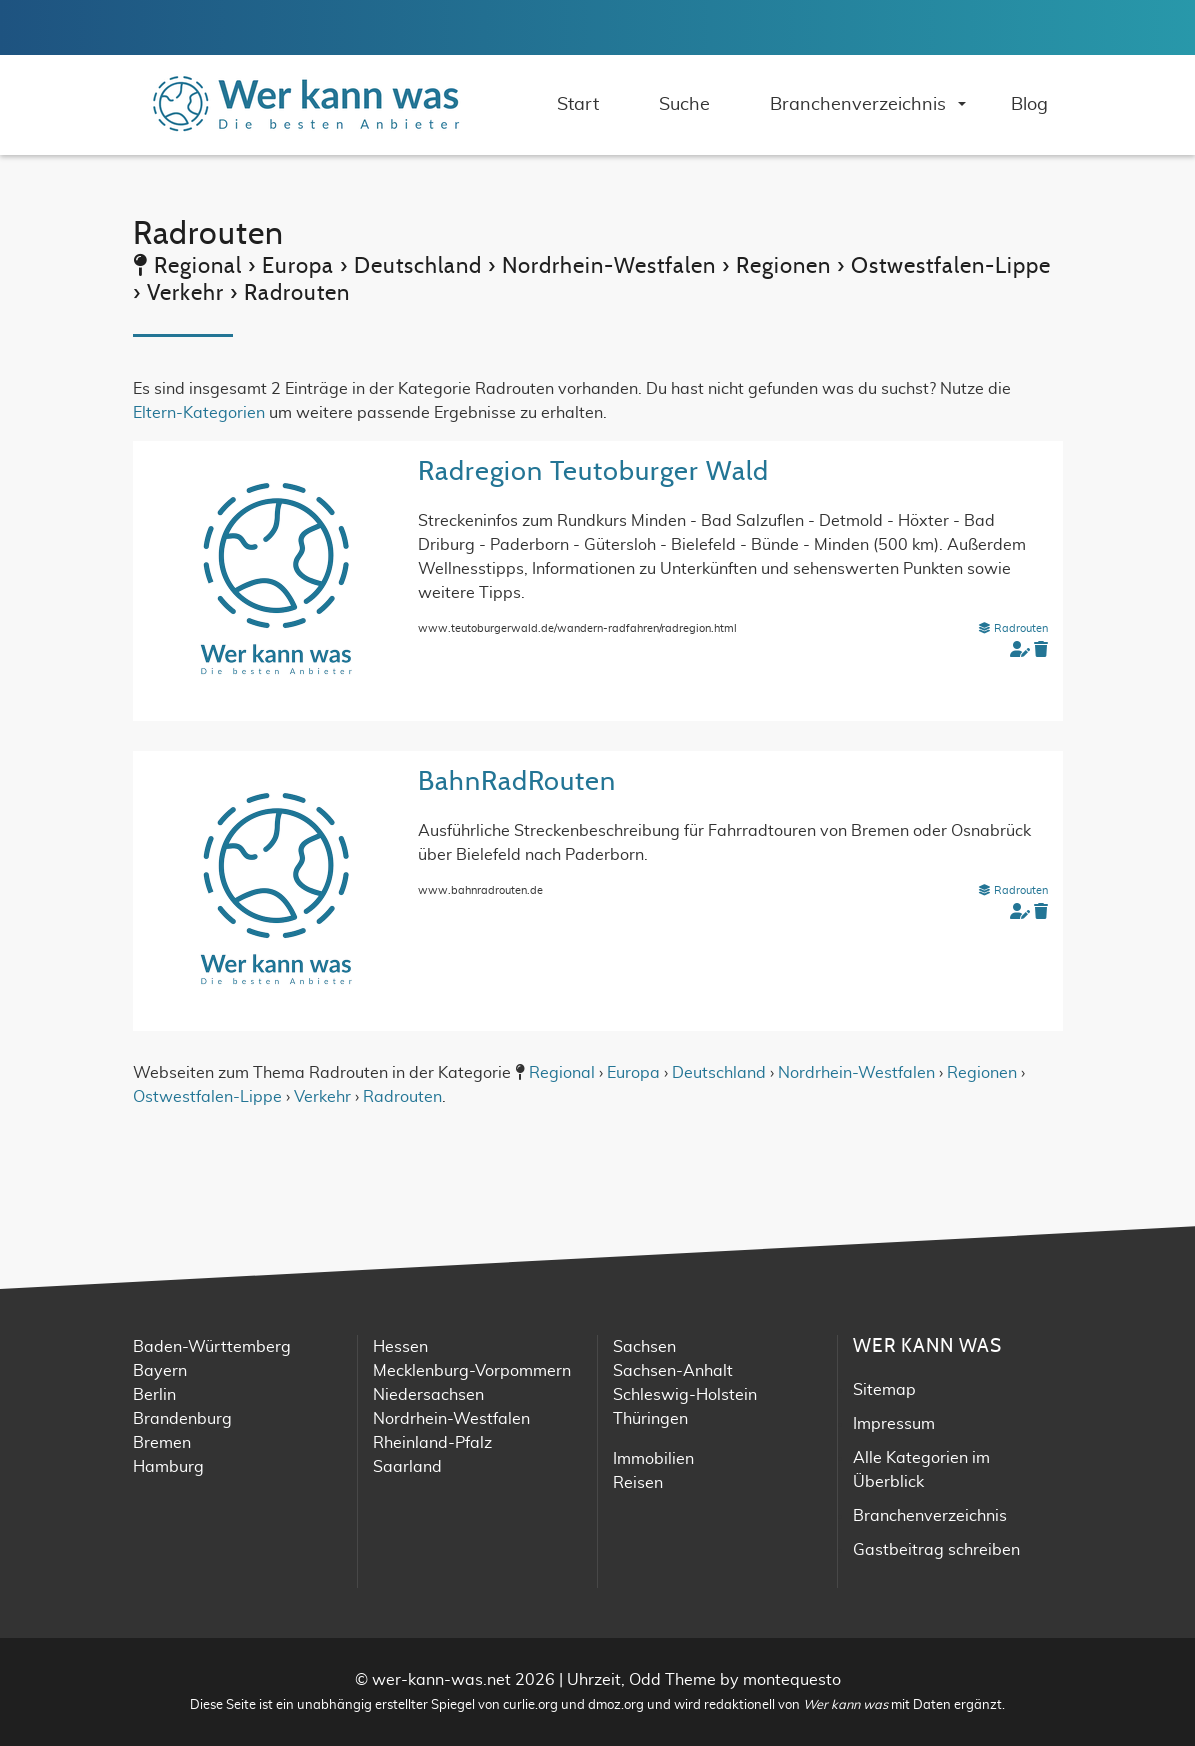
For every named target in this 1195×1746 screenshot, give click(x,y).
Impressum (894, 1424)
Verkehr (322, 1097)
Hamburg (168, 1467)
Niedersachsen (428, 1395)
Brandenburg (182, 1419)
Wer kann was (845, 1705)
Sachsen (644, 1347)
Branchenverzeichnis (930, 1516)
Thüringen (650, 1419)
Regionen (982, 1073)
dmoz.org (616, 1705)
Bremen (162, 1443)
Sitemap (884, 1390)
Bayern (160, 1371)
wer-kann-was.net (441, 1680)
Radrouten (1013, 628)
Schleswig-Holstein (685, 1395)
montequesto (792, 1680)
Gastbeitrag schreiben (936, 1550)
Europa (633, 1073)
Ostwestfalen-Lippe (207, 1097)
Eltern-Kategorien (199, 413)
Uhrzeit (594, 1680)
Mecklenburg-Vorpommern (472, 1371)
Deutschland (719, 1073)
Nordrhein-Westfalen (856, 1073)
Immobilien (653, 1459)
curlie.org (530, 1705)
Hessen (400, 1347)
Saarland (407, 1467)
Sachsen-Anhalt (673, 1371)
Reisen (638, 1483)
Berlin (154, 1395)
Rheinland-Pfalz (432, 1443)
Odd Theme (672, 1680)
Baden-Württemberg (212, 1347)
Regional (562, 1073)
